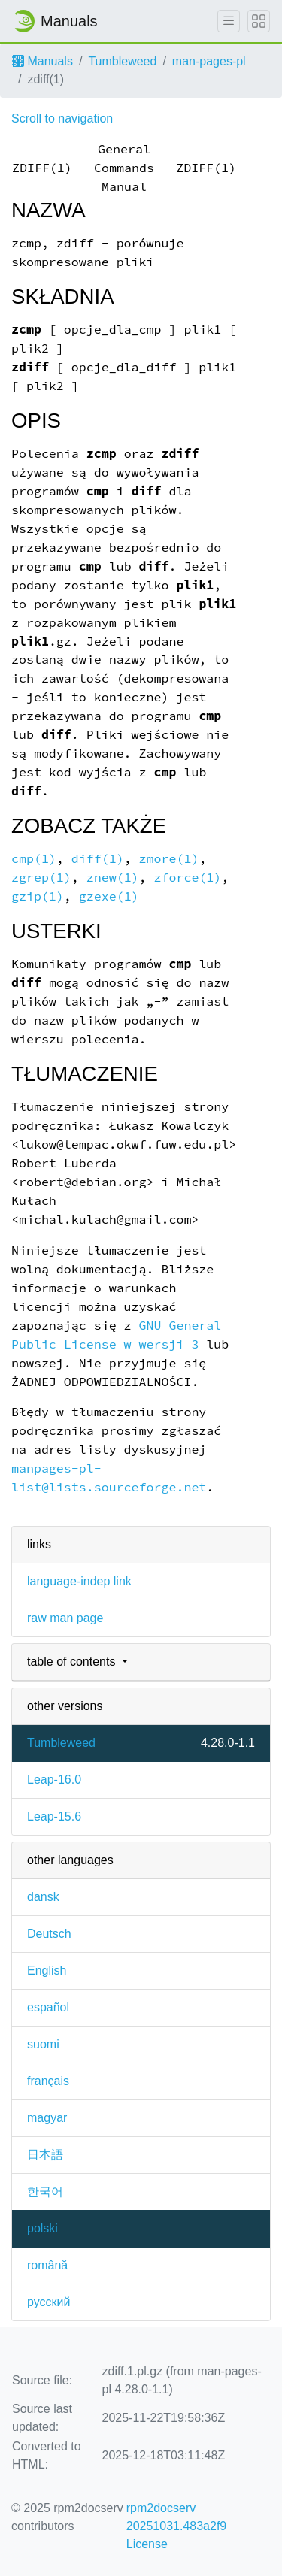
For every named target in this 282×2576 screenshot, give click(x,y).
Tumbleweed (122, 61)
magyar (47, 2117)
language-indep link (79, 1581)
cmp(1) (33, 859)
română (47, 2265)
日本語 (45, 2154)
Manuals (42, 61)
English (46, 1970)
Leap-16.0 (54, 1779)
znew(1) (112, 877)
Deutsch (49, 1933)
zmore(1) (169, 859)
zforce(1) (188, 877)
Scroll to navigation (62, 118)
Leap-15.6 (54, 1816)
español (48, 2007)
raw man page (65, 1618)
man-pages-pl (209, 61)
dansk (43, 1896)
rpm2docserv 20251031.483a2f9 (176, 2517)
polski (42, 2228)
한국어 (45, 2191)
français (48, 2081)
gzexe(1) (109, 896)
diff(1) (97, 859)
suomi (43, 2044)
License (147, 2544)
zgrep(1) (41, 877)
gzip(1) (37, 896)
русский (48, 2302)
